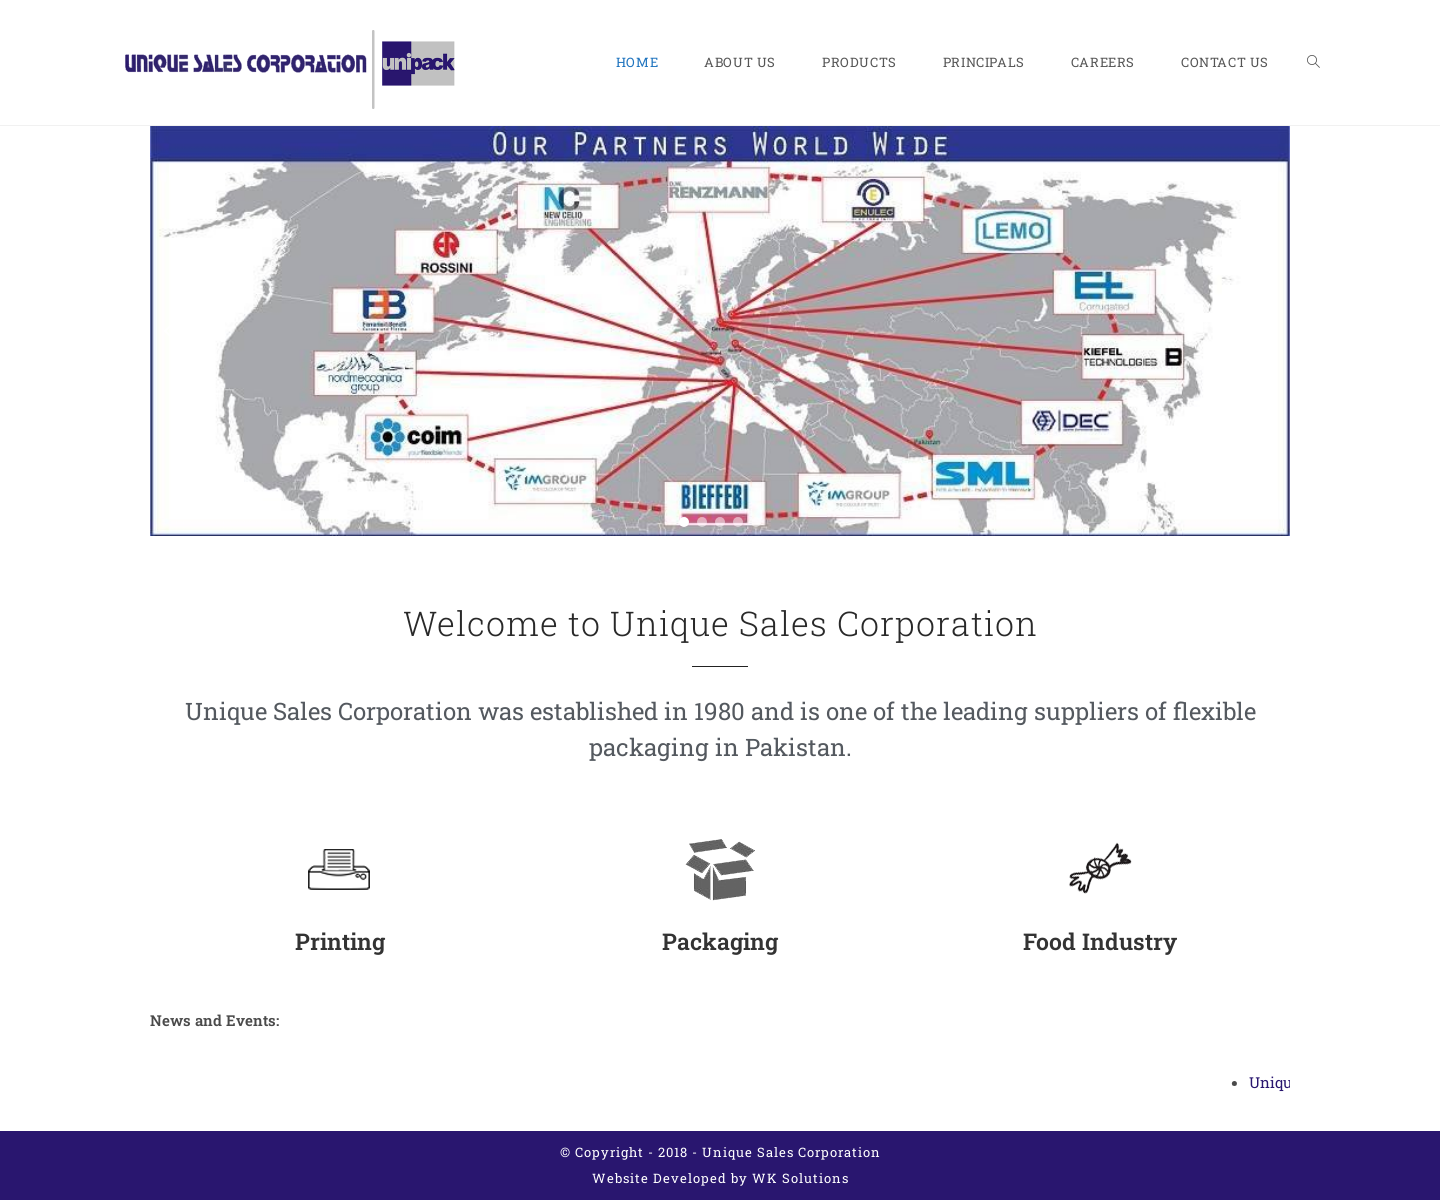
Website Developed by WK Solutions (720, 1178)
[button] (171, 331)
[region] (720, 331)
